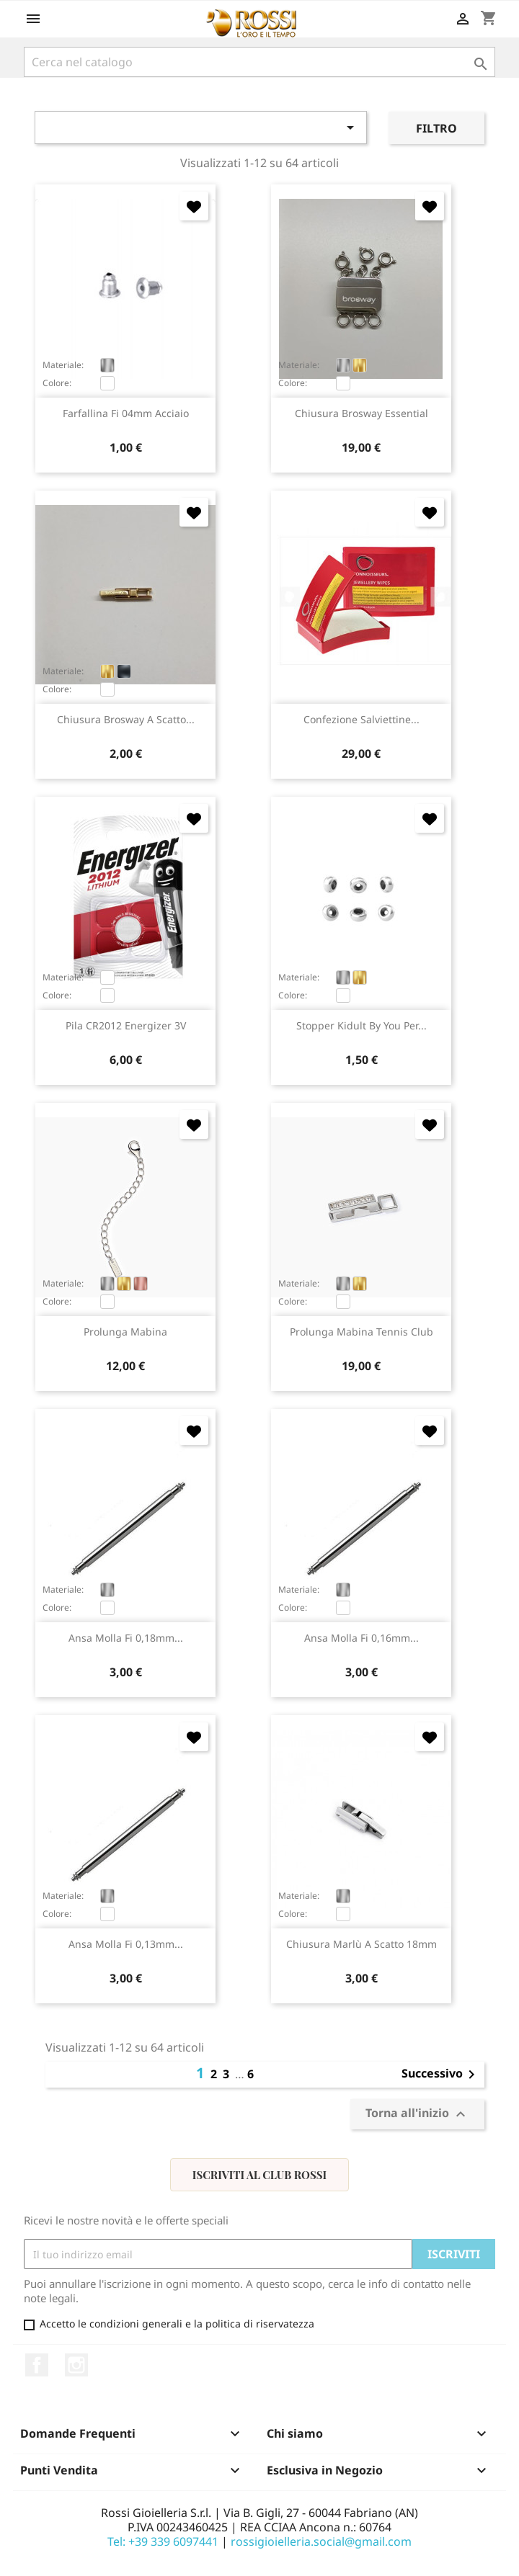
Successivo (441, 2074)
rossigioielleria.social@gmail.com (321, 2541)
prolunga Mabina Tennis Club (361, 1331)
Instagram (76, 2364)
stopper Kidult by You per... (361, 1025)
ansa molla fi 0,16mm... (361, 1638)
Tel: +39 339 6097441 (162, 2541)
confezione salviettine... (361, 719)
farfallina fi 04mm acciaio (126, 413)
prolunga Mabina (125, 1331)
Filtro (436, 128)
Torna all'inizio (417, 2114)
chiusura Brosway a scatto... (126, 719)
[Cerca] (259, 62)
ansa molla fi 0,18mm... (125, 1638)
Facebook (36, 2364)
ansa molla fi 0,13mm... (125, 1944)
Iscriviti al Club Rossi (259, 2175)
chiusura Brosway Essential (361, 413)
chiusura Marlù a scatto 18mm (361, 1944)
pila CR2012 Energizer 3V (126, 1025)
